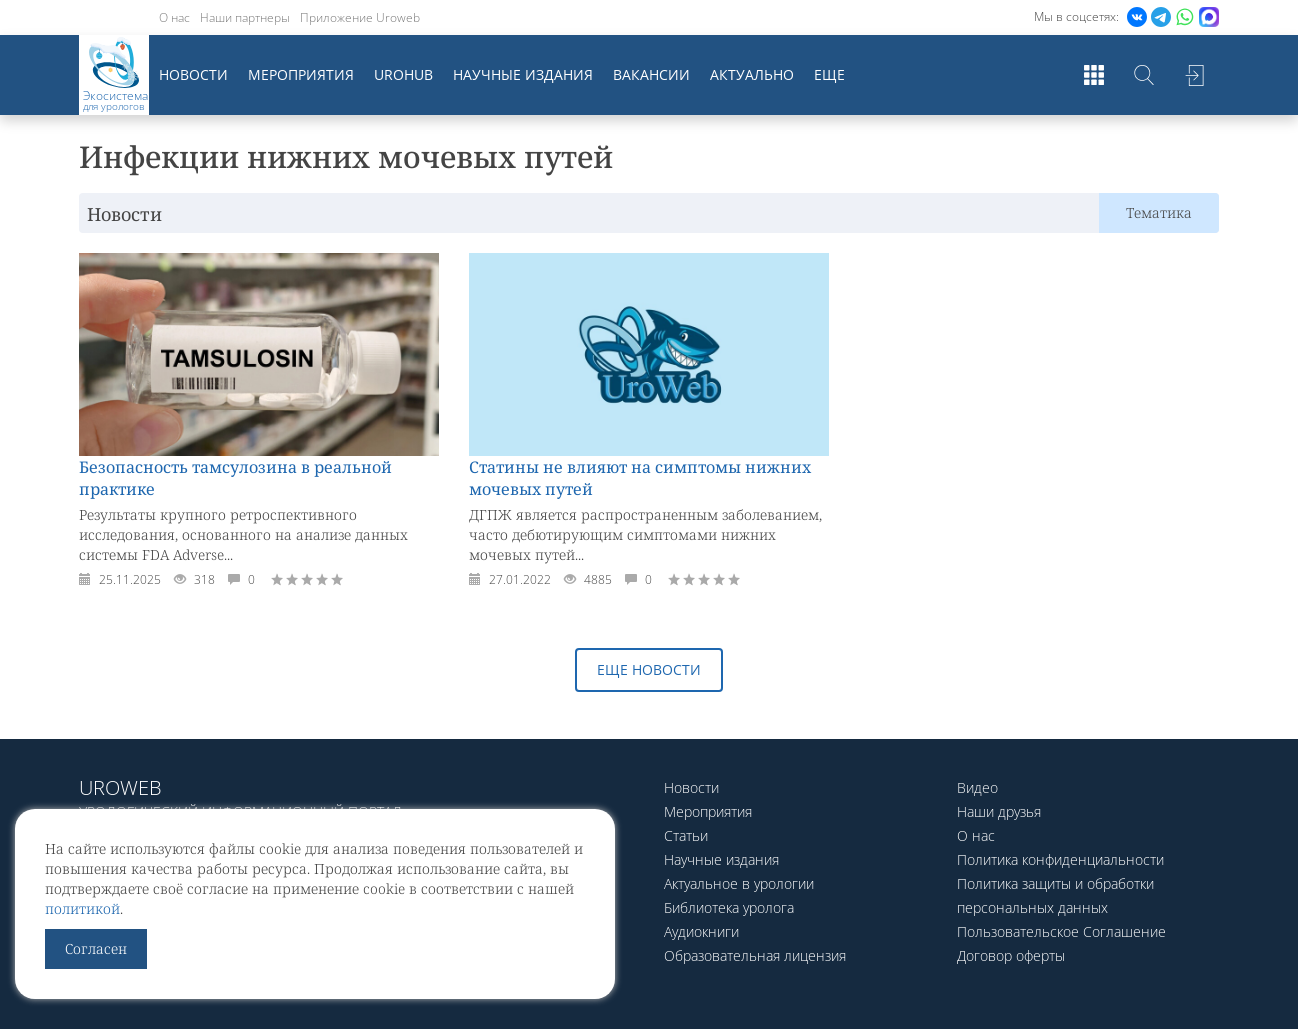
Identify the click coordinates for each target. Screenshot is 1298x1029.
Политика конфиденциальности (1060, 859)
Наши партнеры (245, 17)
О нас (174, 17)
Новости (193, 74)
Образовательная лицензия (755, 955)
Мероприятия (301, 74)
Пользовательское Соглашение (1061, 931)
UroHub (403, 74)
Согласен (96, 948)
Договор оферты (1011, 955)
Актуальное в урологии (739, 883)
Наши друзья (999, 811)
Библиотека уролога (729, 907)
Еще (829, 74)
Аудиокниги (701, 931)
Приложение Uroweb (360, 17)
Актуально (752, 74)
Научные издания (523, 74)
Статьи (686, 835)
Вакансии (651, 74)
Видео (977, 787)
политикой (82, 908)
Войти (1194, 75)
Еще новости (649, 669)
